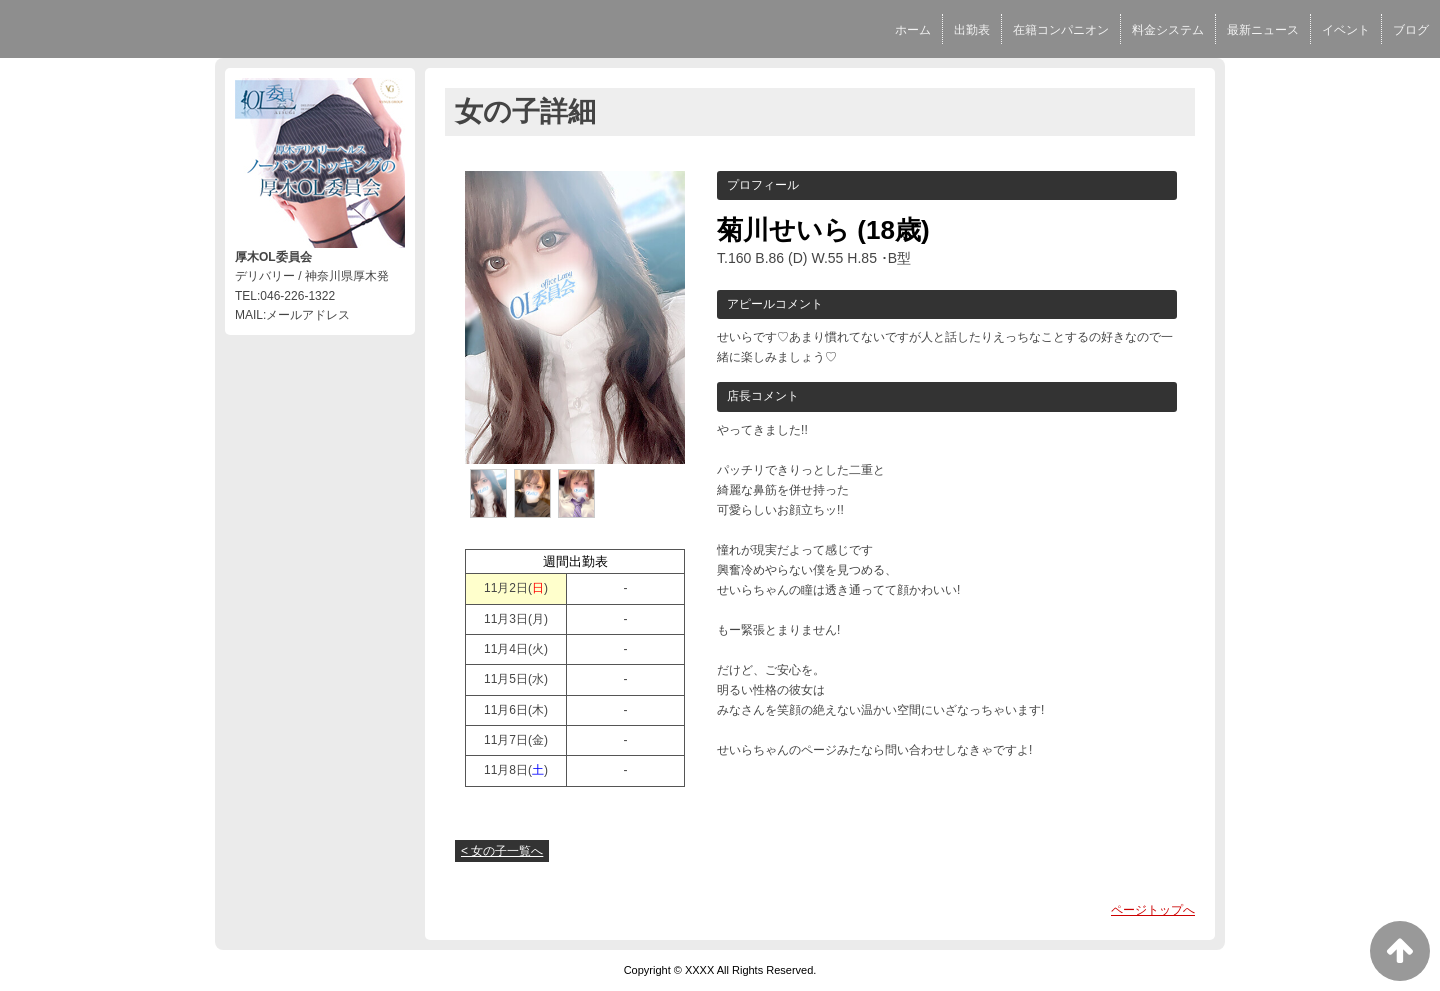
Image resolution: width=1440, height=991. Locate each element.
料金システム (1168, 30)
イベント (1346, 30)
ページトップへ (1153, 910)
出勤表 (972, 30)
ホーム (913, 30)
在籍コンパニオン (1061, 30)
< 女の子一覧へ (502, 851)
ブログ (1411, 30)
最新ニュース (1263, 30)
